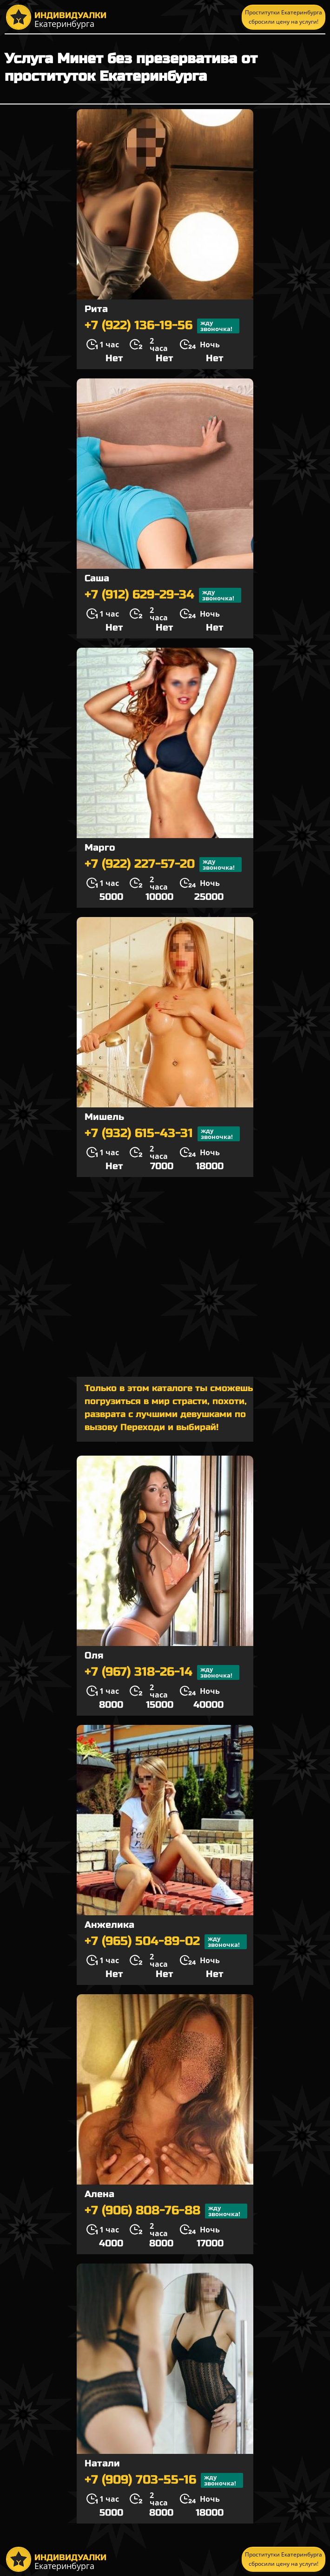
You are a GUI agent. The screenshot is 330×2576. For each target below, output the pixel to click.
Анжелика (109, 1925)
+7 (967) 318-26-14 (162, 1672)
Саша (97, 578)
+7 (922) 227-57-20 (163, 864)
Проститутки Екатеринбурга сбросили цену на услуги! (283, 17)
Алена (99, 2194)
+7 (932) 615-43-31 (162, 1133)
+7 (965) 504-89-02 (166, 1941)
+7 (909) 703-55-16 (164, 2480)
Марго (100, 847)
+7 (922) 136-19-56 (162, 326)
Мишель (104, 1117)
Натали (102, 2463)
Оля (94, 1655)
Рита (96, 309)
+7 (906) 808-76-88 (166, 2211)
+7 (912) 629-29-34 (163, 595)
